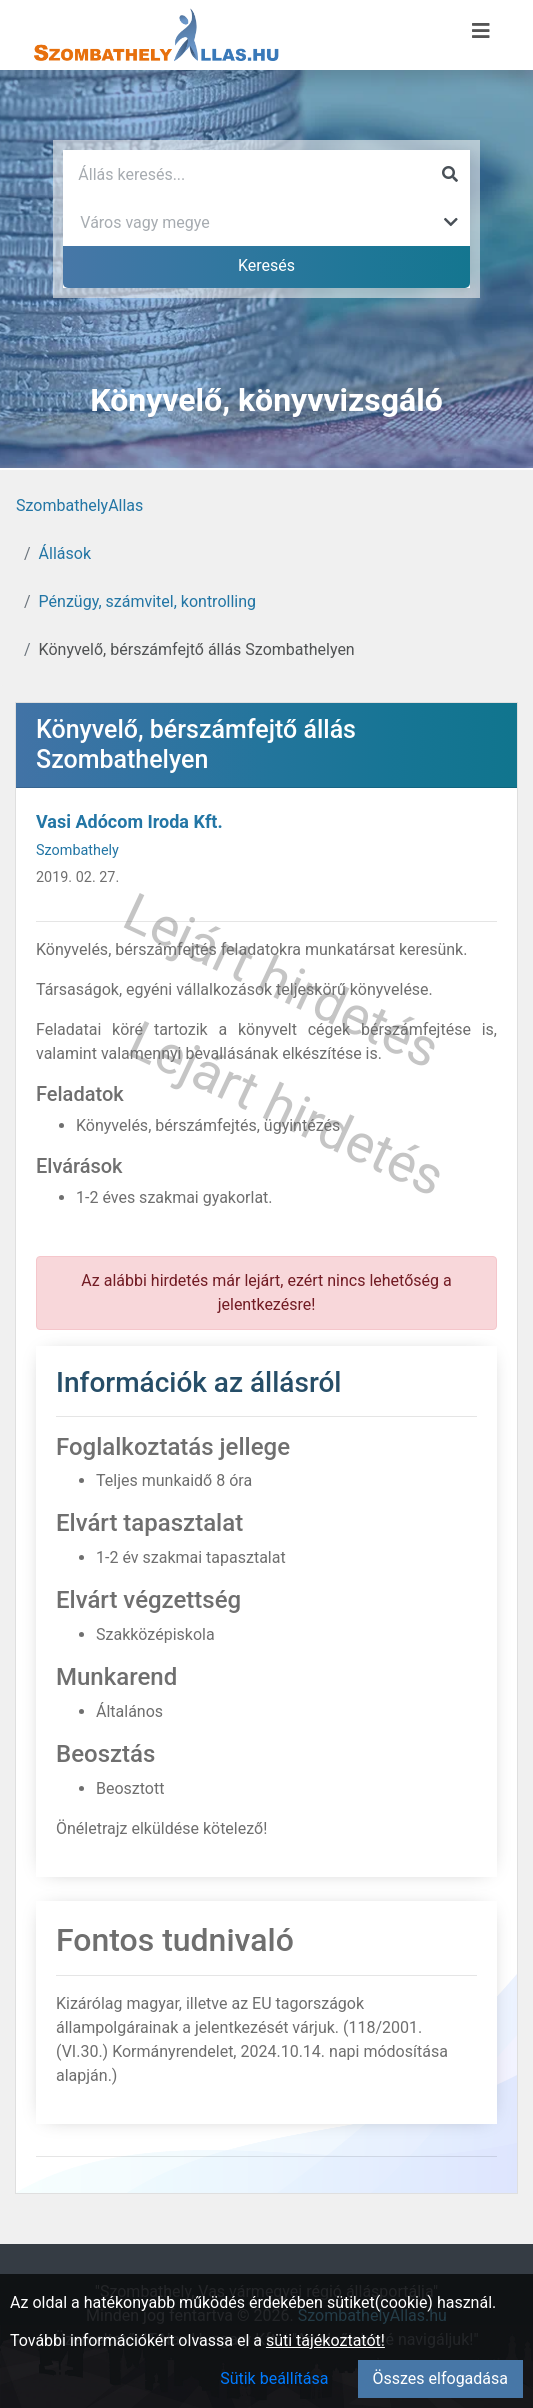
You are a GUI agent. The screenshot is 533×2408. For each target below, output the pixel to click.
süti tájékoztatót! (325, 2340)
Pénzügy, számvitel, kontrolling (147, 601)
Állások (65, 553)
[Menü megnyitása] (481, 31)
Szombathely (77, 850)
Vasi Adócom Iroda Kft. (129, 821)
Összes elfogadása (440, 2378)
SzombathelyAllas (79, 505)
